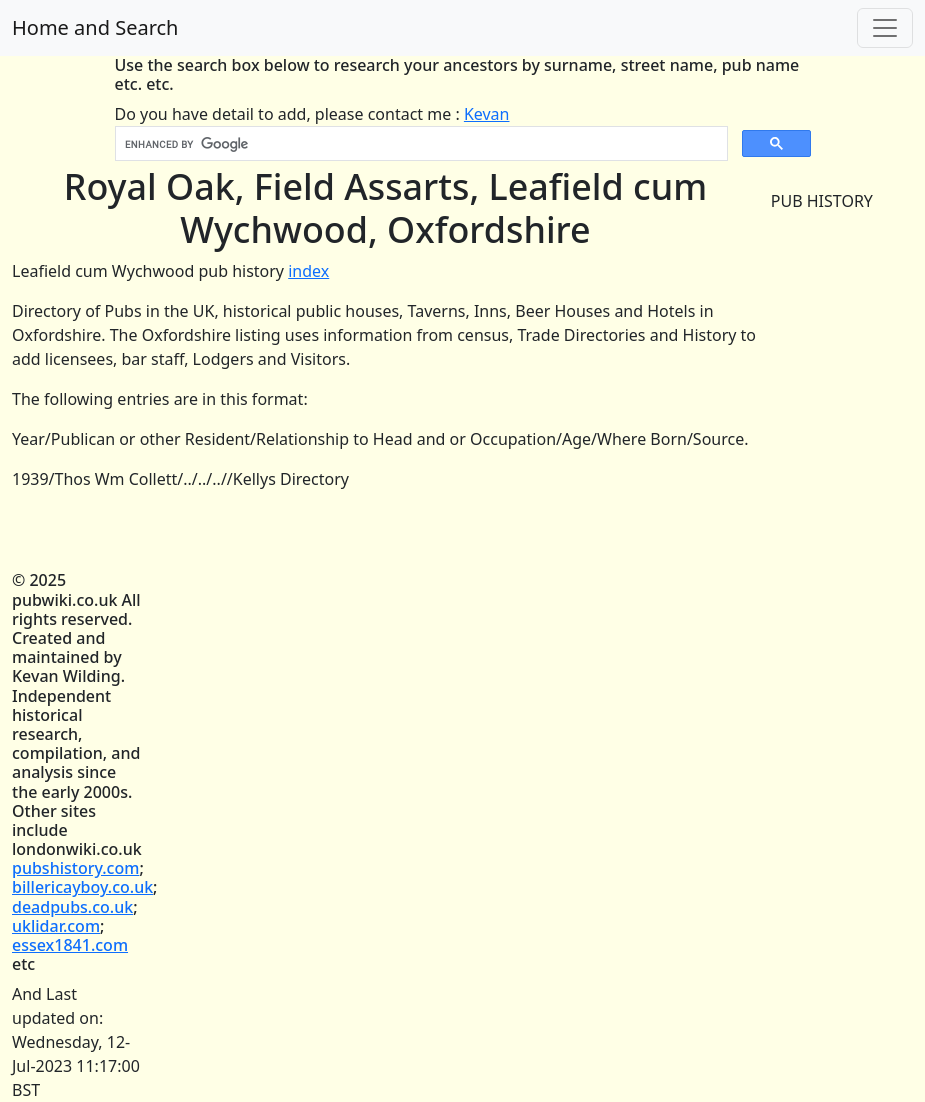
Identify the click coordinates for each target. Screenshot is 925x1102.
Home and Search (95, 27)
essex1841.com (70, 945)
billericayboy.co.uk (82, 887)
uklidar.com (56, 926)
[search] (419, 144)
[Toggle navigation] (885, 28)
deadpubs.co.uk (72, 907)
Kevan (487, 114)
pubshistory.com (75, 868)
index (308, 271)
